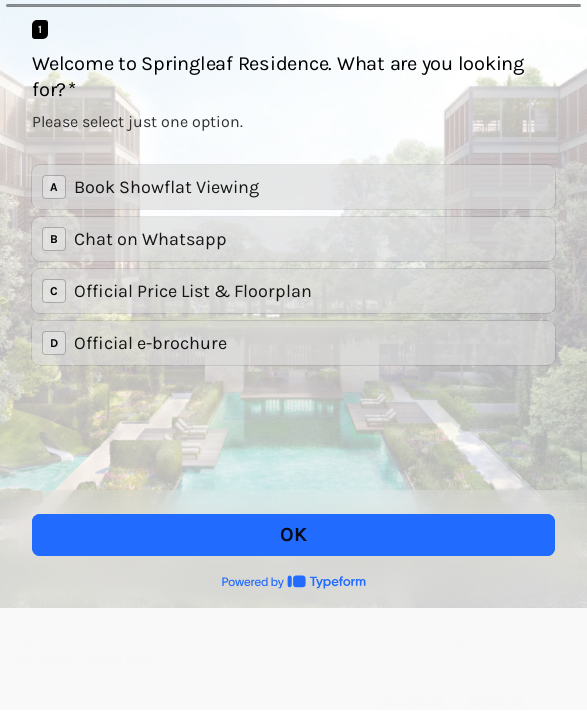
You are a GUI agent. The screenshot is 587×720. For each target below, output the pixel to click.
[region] (293, 659)
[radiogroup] (293, 265)
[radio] (293, 187)
